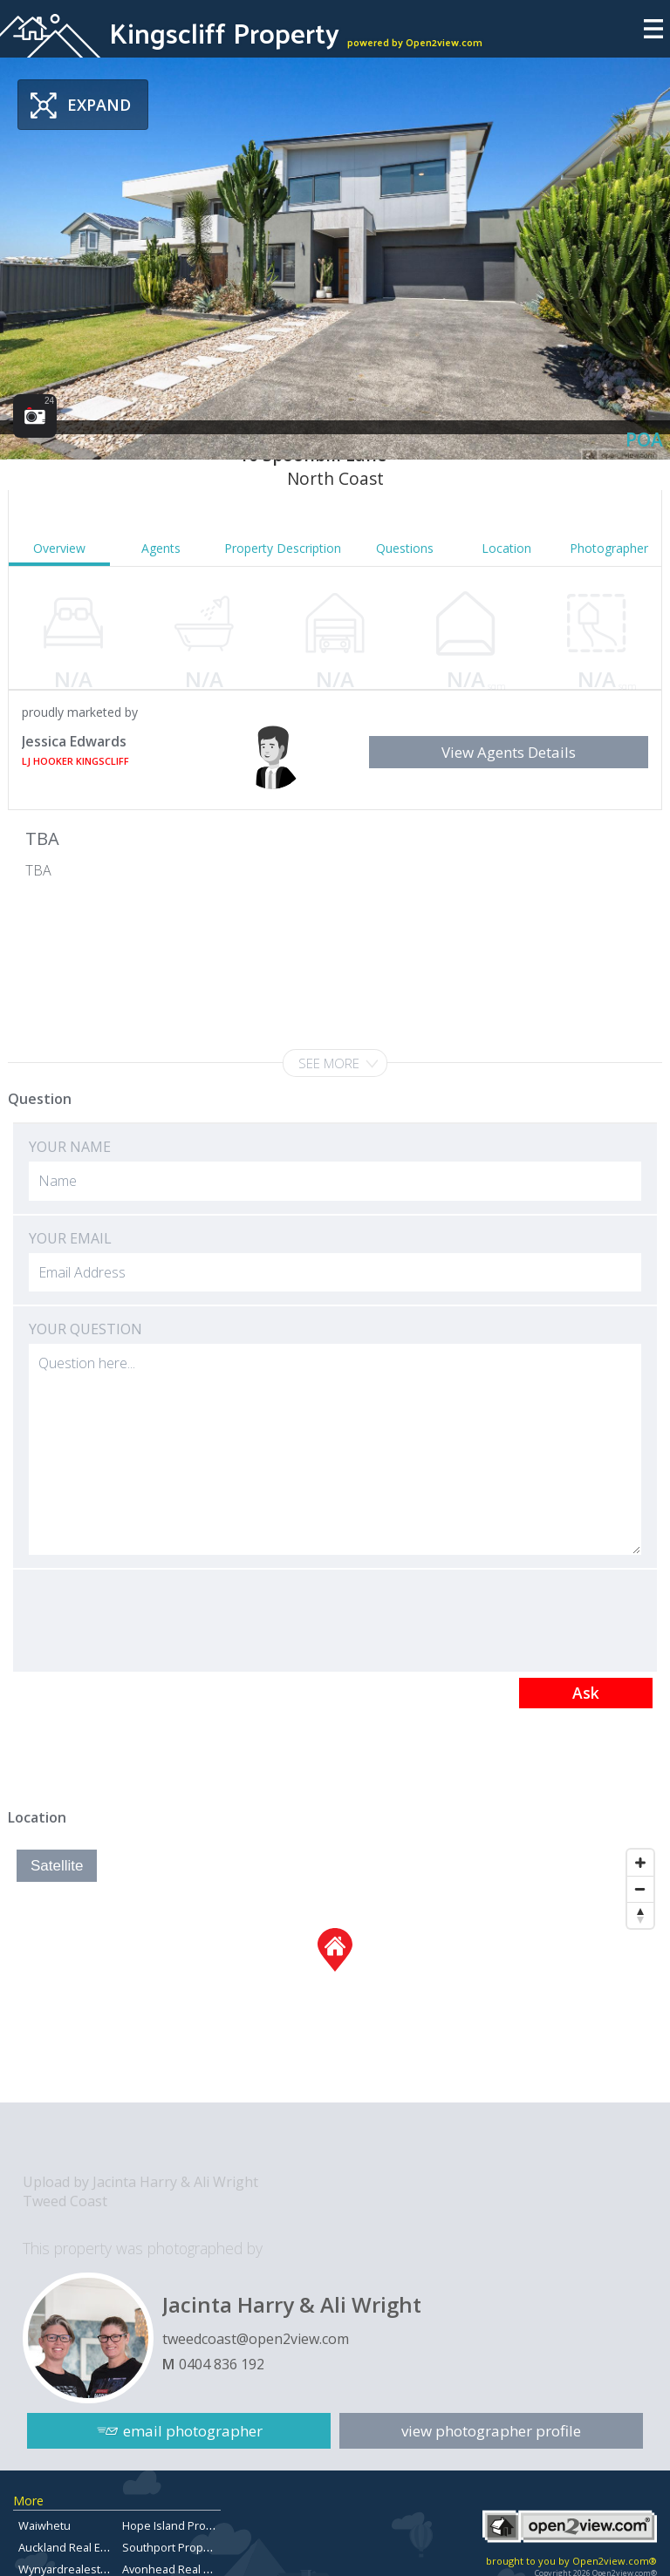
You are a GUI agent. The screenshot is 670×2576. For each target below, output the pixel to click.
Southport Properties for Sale (199, 2547)
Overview (59, 548)
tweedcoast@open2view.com (255, 2338)
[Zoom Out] (640, 1889)
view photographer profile (491, 2431)
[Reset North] (640, 1915)
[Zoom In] (640, 1863)
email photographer (193, 2431)
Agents (161, 548)
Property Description (282, 548)
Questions (405, 548)
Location (506, 548)
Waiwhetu (44, 2525)
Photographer (609, 548)
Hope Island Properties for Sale (204, 2525)
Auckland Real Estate (72, 2547)
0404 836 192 (221, 2364)
